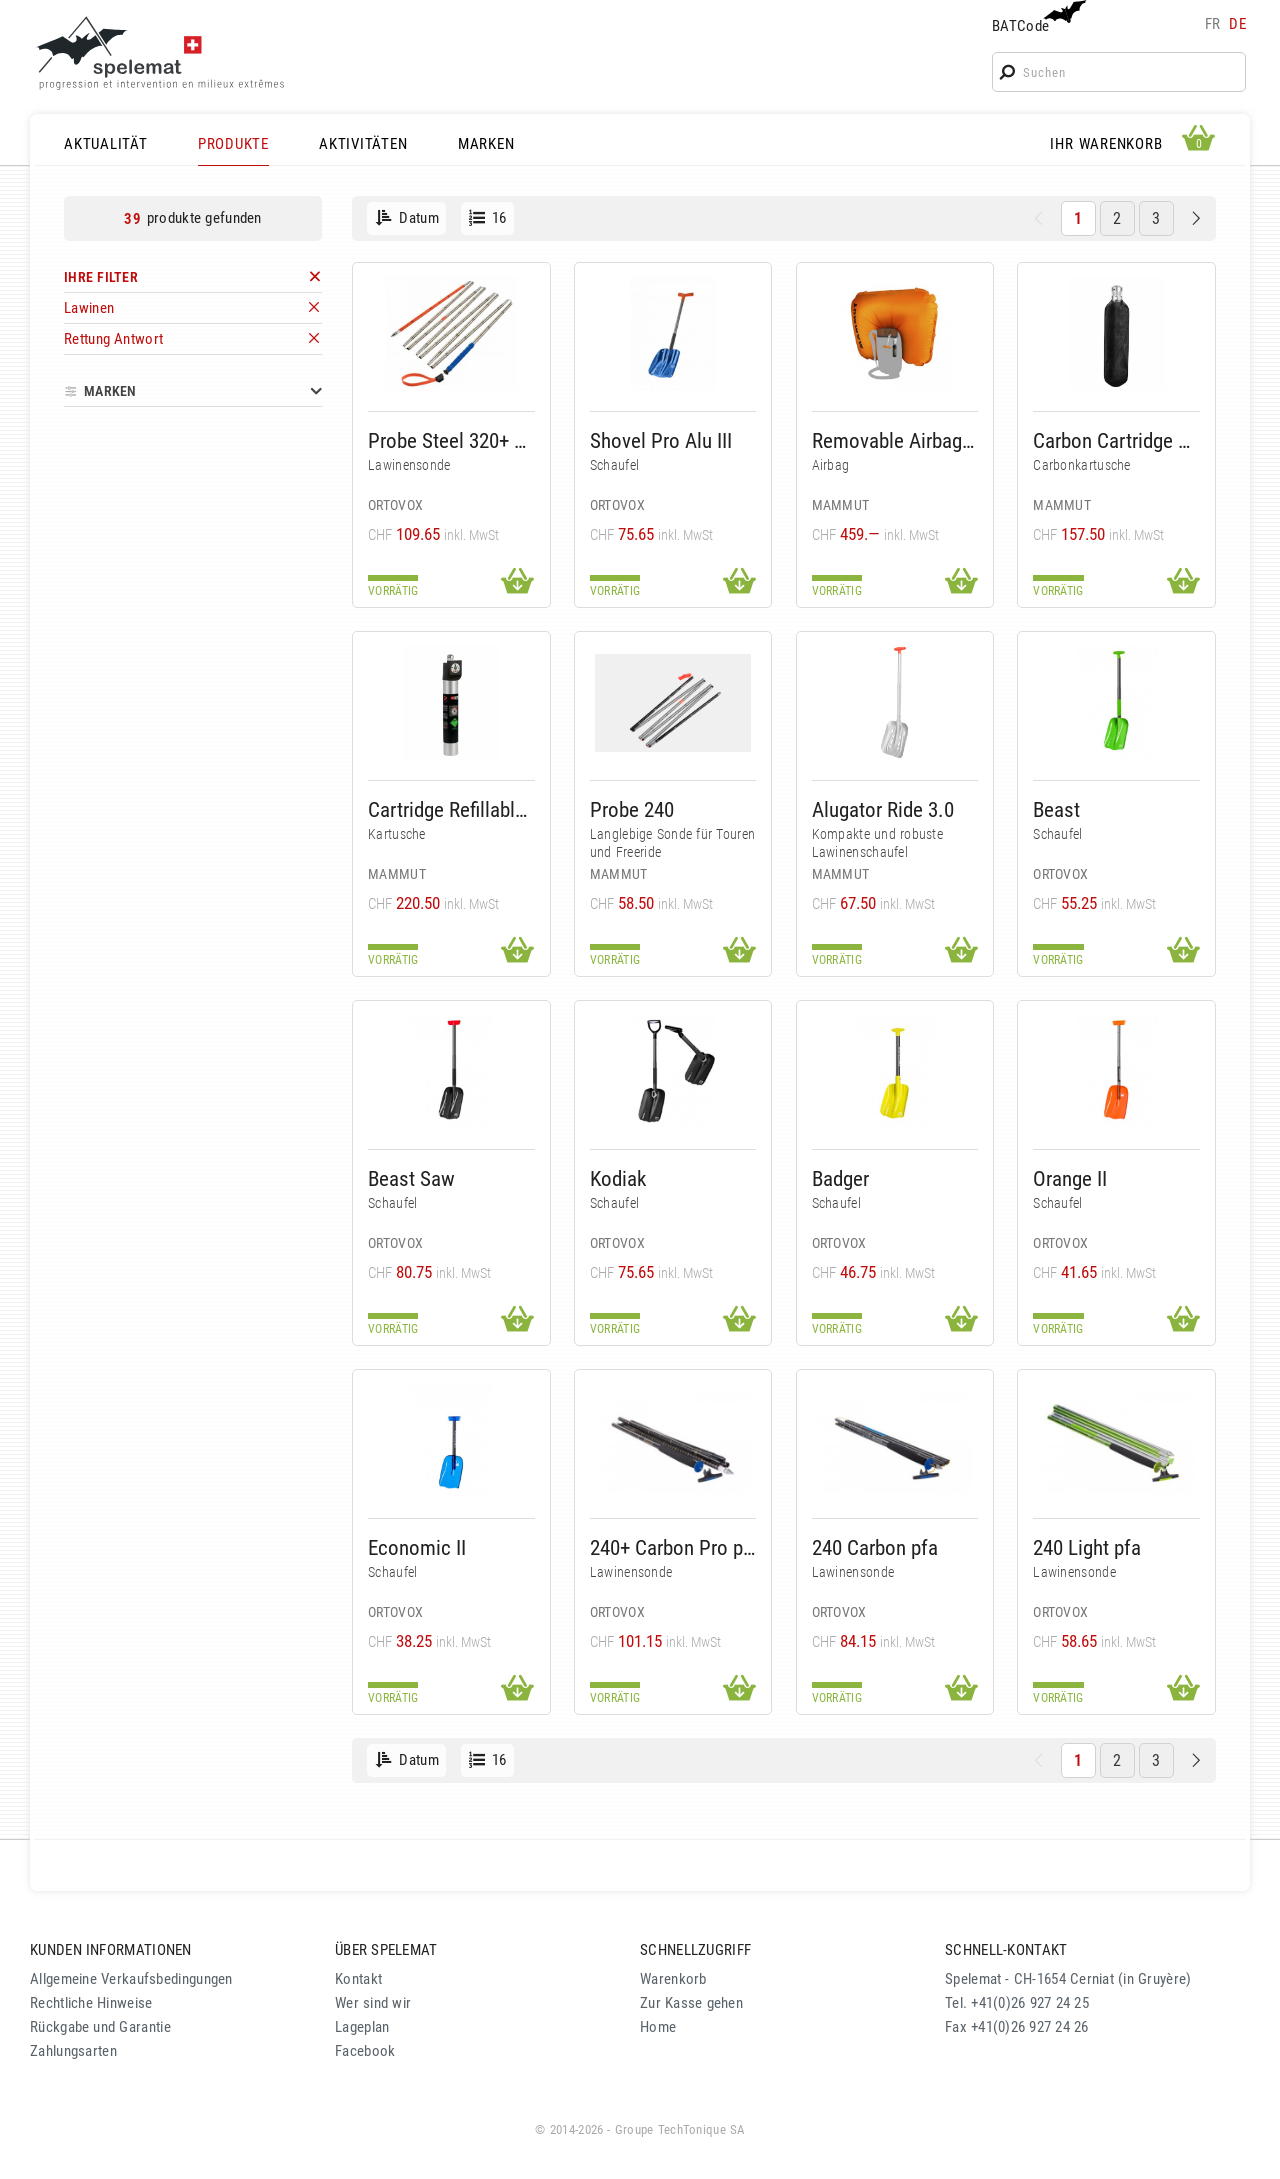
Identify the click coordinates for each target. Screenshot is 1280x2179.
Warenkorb (673, 1979)
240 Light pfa (1087, 1547)
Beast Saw (411, 1178)
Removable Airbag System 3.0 (895, 440)
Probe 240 (632, 809)
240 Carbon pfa (875, 1547)
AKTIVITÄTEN (363, 144)
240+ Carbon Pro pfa (673, 1547)
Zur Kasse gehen (691, 2003)
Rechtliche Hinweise (91, 2003)
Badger (840, 1178)
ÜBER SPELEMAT (386, 1950)
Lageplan (362, 2027)
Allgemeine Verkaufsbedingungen (131, 1979)
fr (1213, 24)
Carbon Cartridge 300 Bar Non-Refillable (1116, 440)
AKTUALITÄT (106, 144)
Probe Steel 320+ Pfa (451, 440)
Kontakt (358, 1979)
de (1237, 24)
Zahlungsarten (73, 2051)
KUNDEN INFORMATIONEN (111, 1950)
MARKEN (486, 144)
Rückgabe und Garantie (100, 2027)
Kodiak (618, 1178)
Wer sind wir (373, 2003)
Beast (1056, 809)
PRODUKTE (233, 144)
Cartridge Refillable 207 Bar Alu (451, 809)
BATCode (1037, 17)
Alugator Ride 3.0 (883, 809)
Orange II (1070, 1178)
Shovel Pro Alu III (661, 440)
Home (658, 2027)
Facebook (365, 2051)
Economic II (417, 1547)
